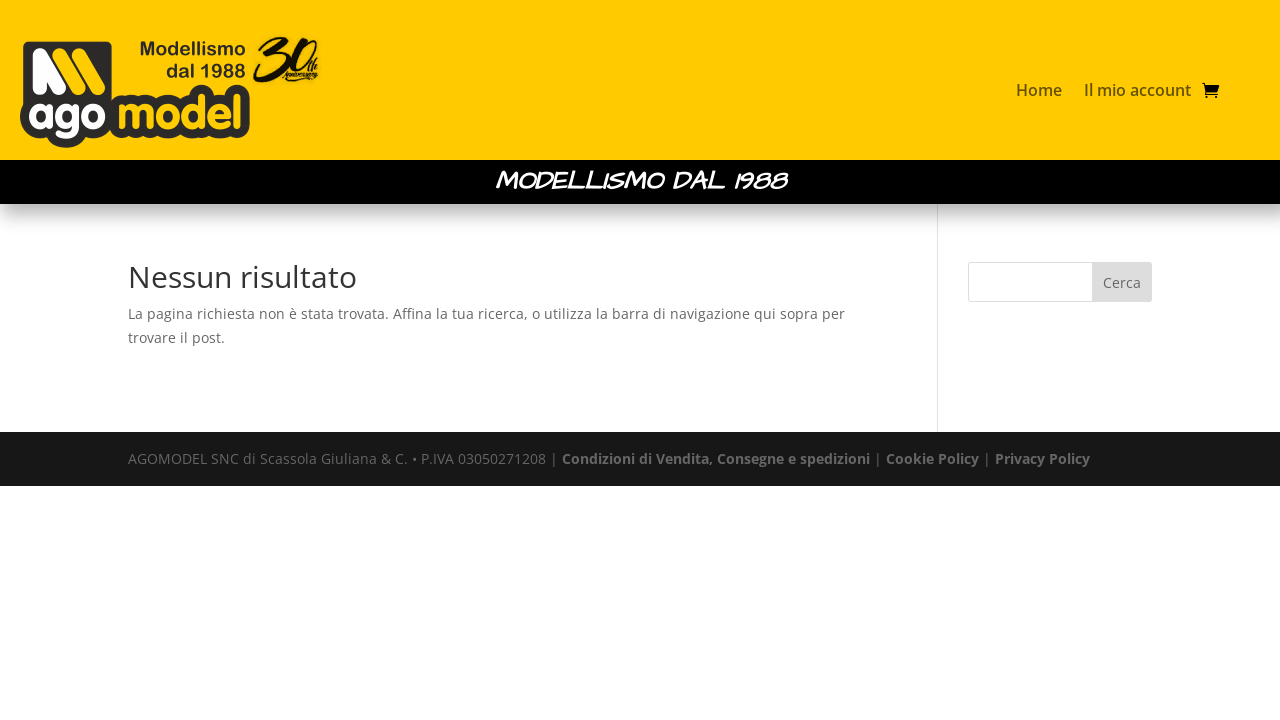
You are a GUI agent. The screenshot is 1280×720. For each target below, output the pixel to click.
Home (1039, 90)
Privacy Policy (1042, 458)
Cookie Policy (932, 458)
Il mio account (1137, 90)
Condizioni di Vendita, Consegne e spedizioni (716, 458)
